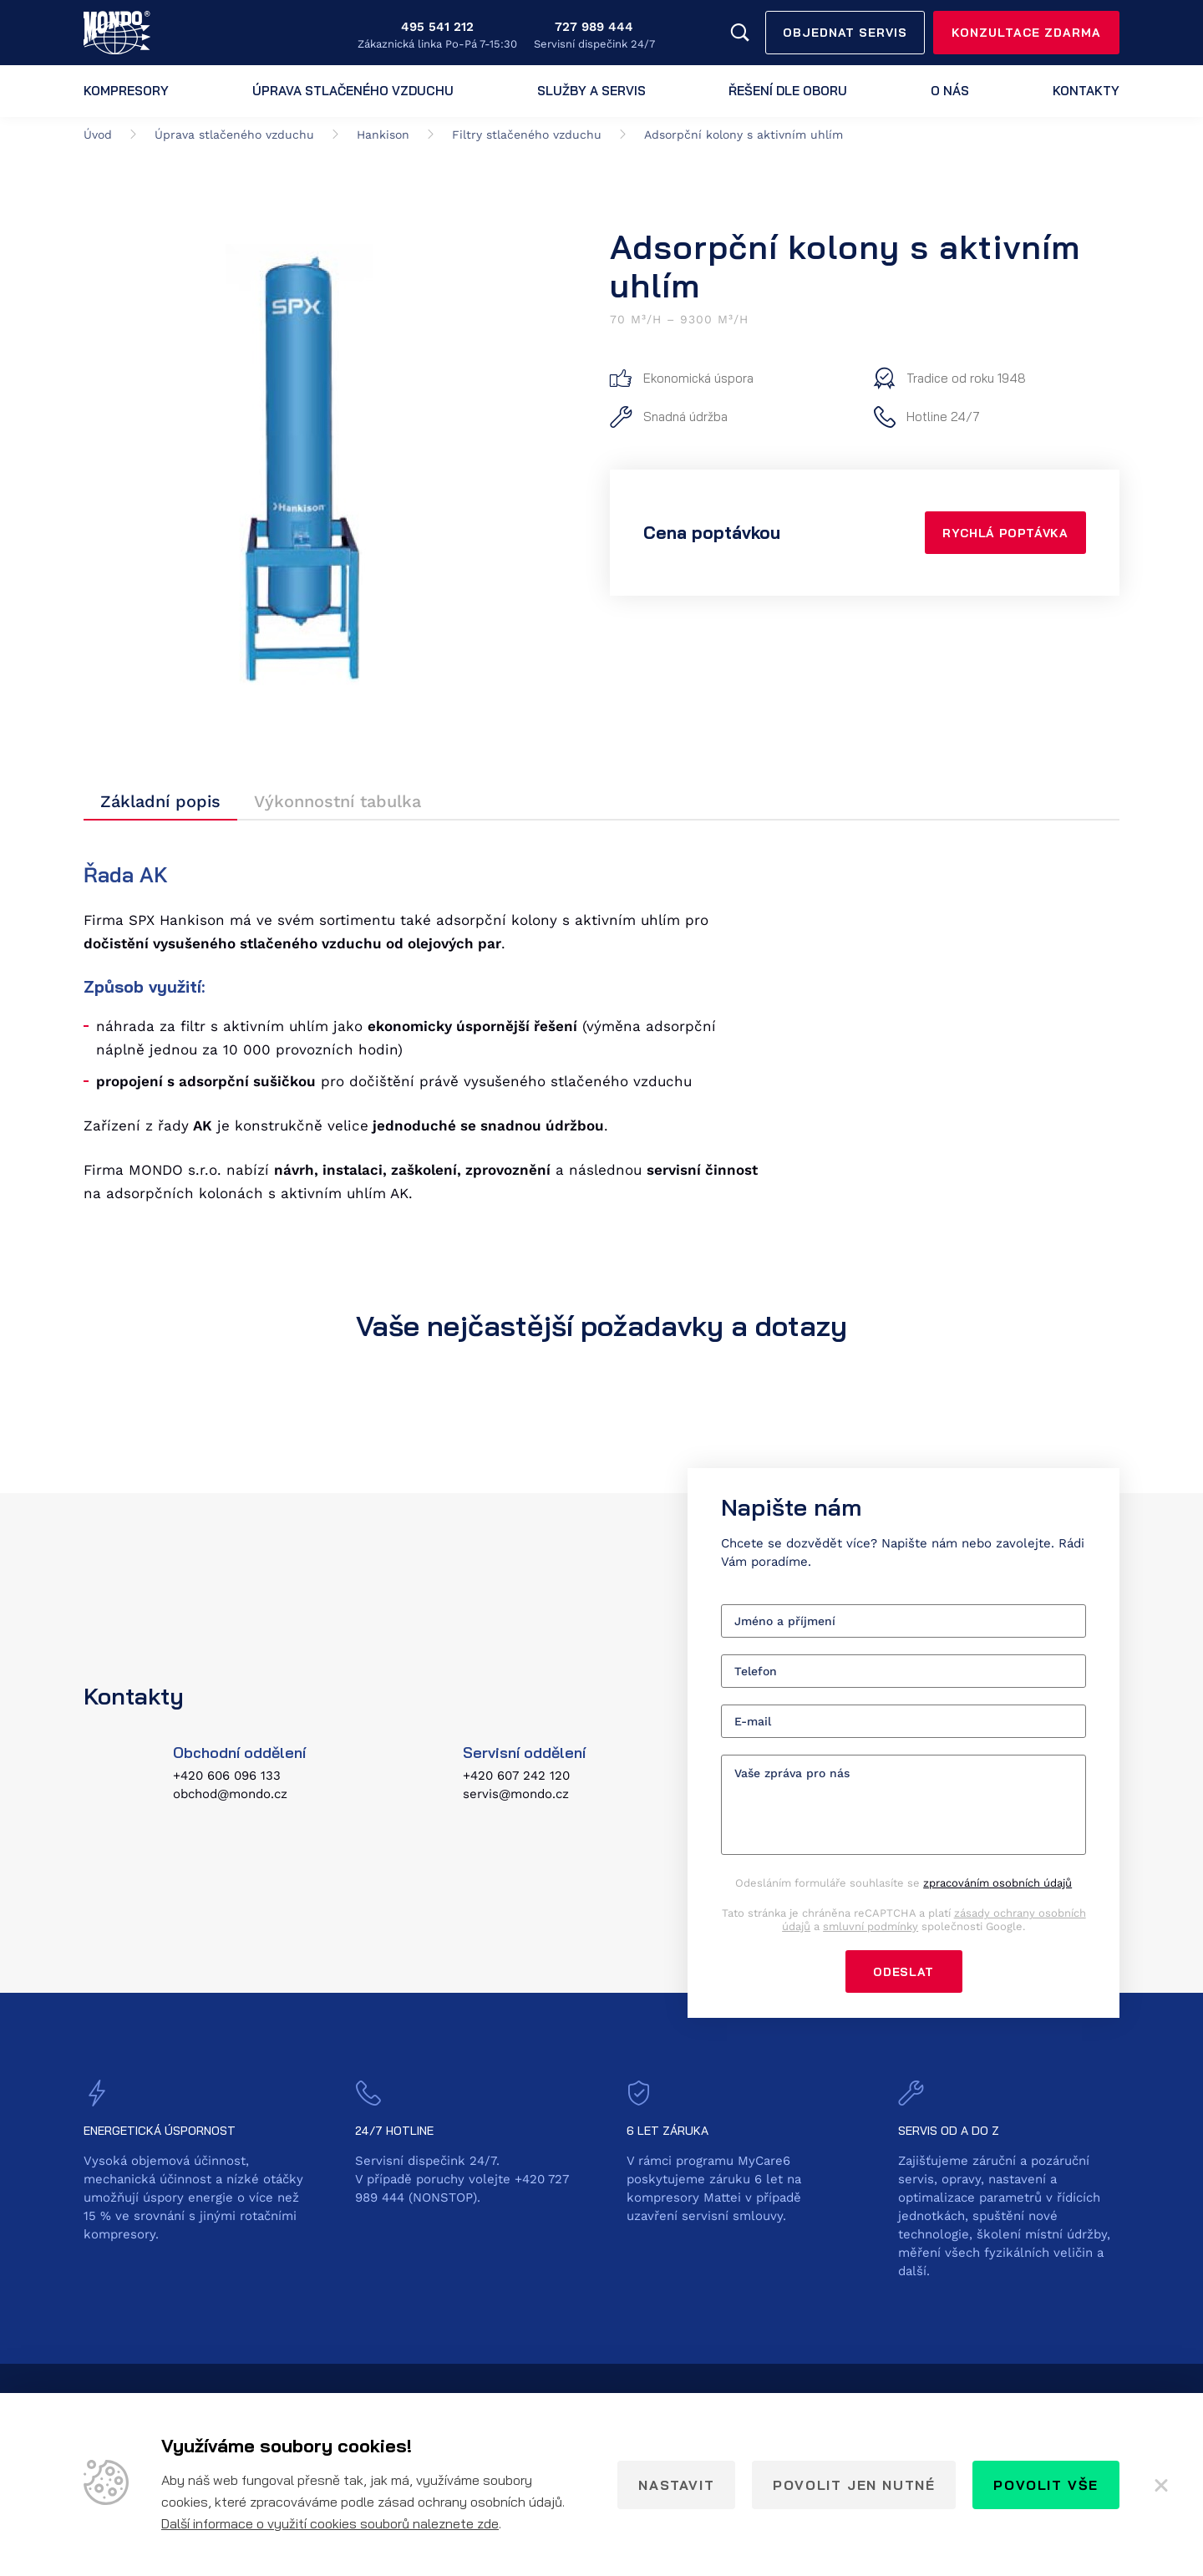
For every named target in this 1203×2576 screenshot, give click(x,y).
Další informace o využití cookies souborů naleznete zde (330, 2523)
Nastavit (676, 2485)
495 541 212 (437, 26)
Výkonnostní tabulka (337, 801)
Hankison (383, 134)
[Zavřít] (1161, 2485)
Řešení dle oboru (787, 91)
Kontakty (1086, 91)
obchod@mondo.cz (230, 1794)
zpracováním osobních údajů (997, 1883)
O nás (950, 91)
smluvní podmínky (870, 1926)
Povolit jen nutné (854, 2485)
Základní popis (160, 801)
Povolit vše (1046, 2485)
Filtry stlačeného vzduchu (527, 134)
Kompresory (126, 91)
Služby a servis (591, 91)
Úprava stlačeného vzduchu (353, 91)
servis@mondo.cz (516, 1794)
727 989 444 (594, 26)
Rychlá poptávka (1002, 533)
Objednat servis (845, 32)
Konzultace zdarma (1026, 32)
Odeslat (903, 1971)
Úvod (98, 134)
